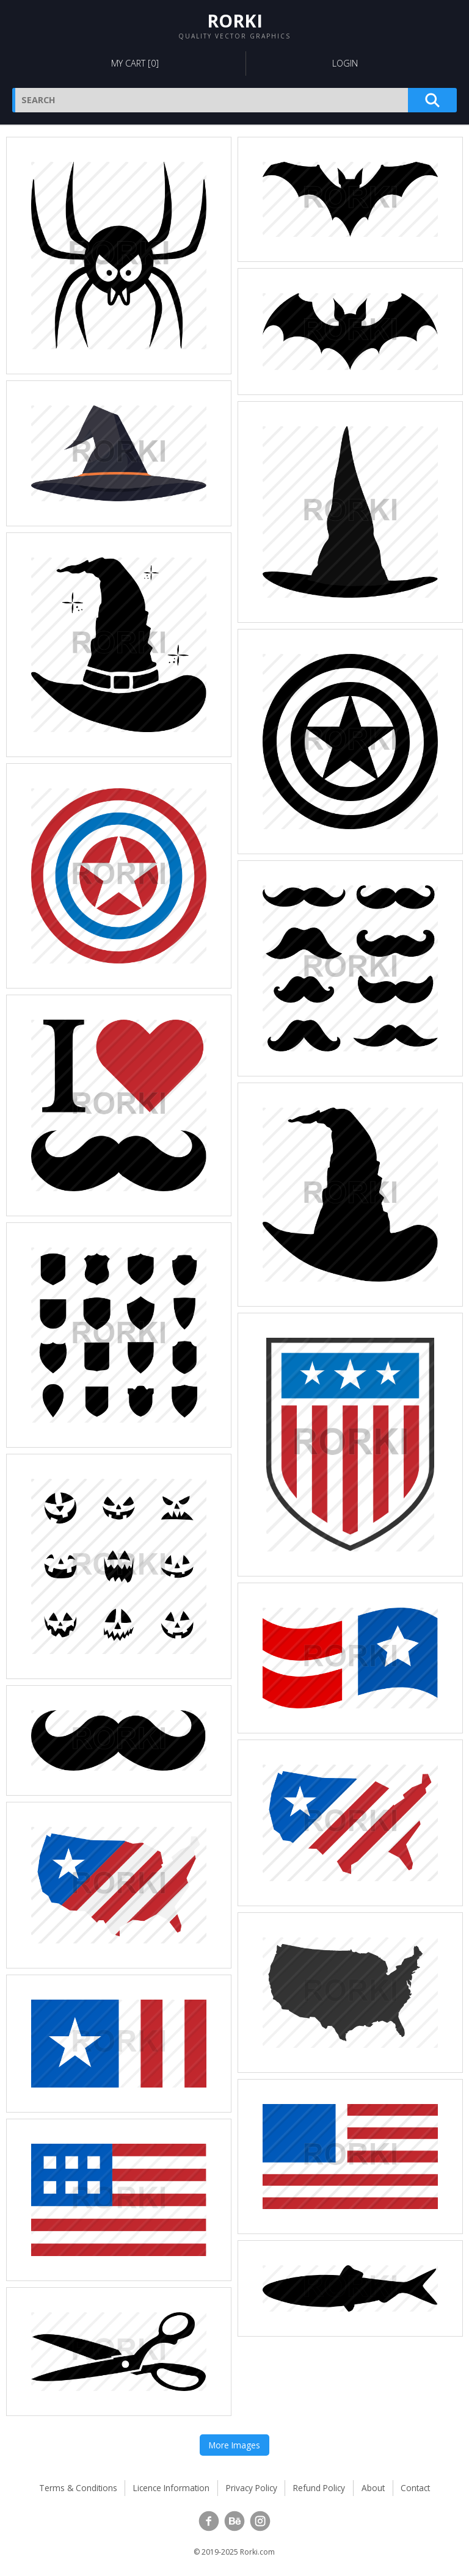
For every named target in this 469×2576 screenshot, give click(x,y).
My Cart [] (135, 63)
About (373, 2488)
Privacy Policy (251, 2488)
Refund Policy (319, 2488)
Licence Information (171, 2488)
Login (345, 63)
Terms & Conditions (78, 2488)
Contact (415, 2488)
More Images (234, 2445)
